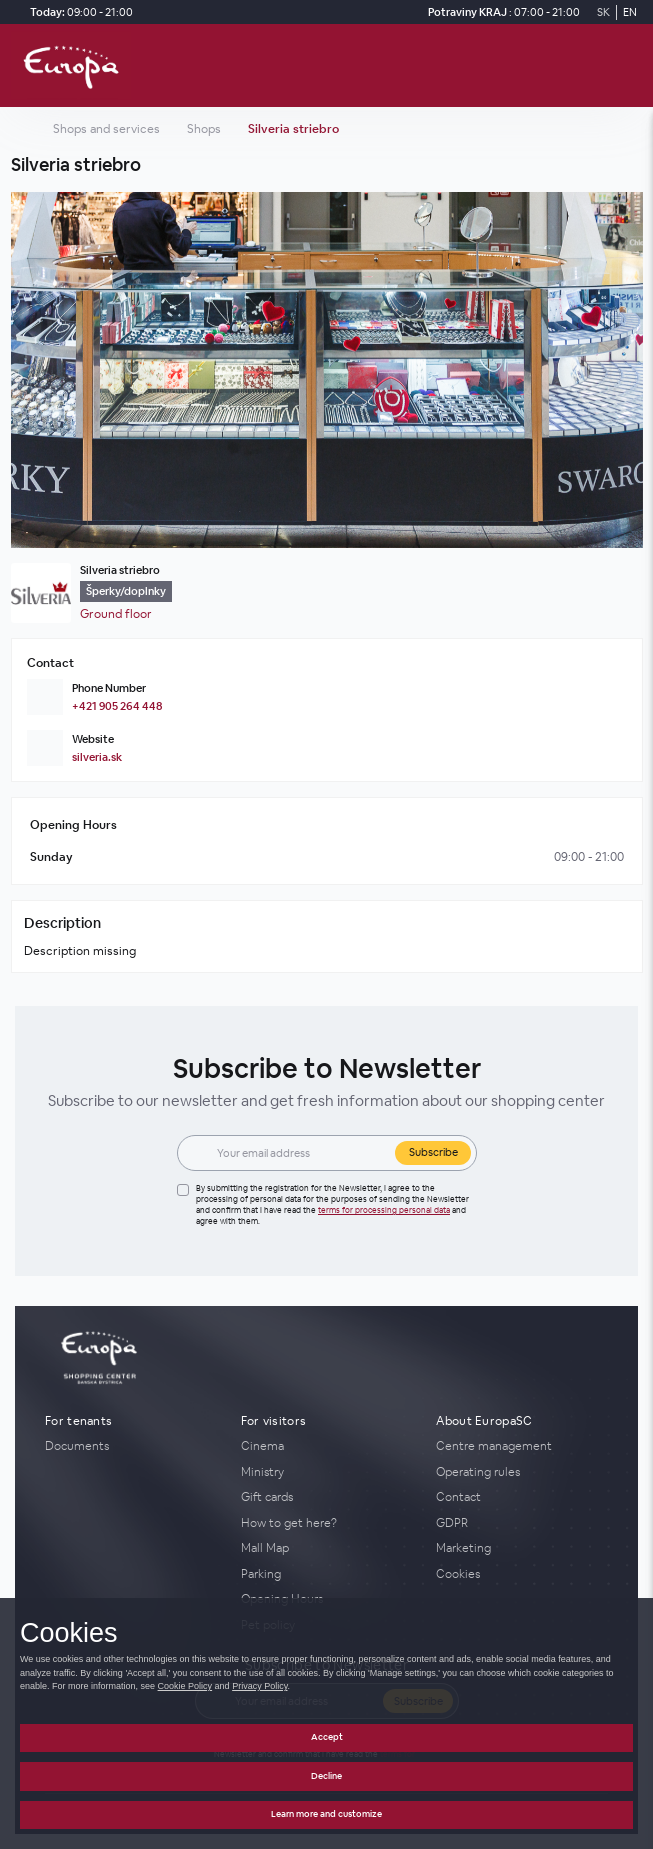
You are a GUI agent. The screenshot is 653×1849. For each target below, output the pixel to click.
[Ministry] (327, 1472)
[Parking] (327, 1574)
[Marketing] (522, 1548)
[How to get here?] (327, 1523)
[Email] (300, 1153)
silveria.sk (97, 757)
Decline (326, 1776)
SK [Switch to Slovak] (603, 12)
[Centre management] (522, 1446)
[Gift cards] (327, 1497)
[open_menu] (631, 65)
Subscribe (433, 1152)
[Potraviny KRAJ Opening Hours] (501, 12)
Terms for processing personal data (384, 1210)
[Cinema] (327, 1446)
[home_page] (77, 65)
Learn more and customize (326, 1814)
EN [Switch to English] (630, 12)
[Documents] (131, 1446)
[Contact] (522, 1497)
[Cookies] (522, 1574)
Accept (327, 1737)
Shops (204, 129)
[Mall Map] (327, 1548)
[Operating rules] (522, 1472)
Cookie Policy (185, 1686)
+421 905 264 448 (117, 706)
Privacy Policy (259, 1686)
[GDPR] (522, 1523)
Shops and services (106, 129)
